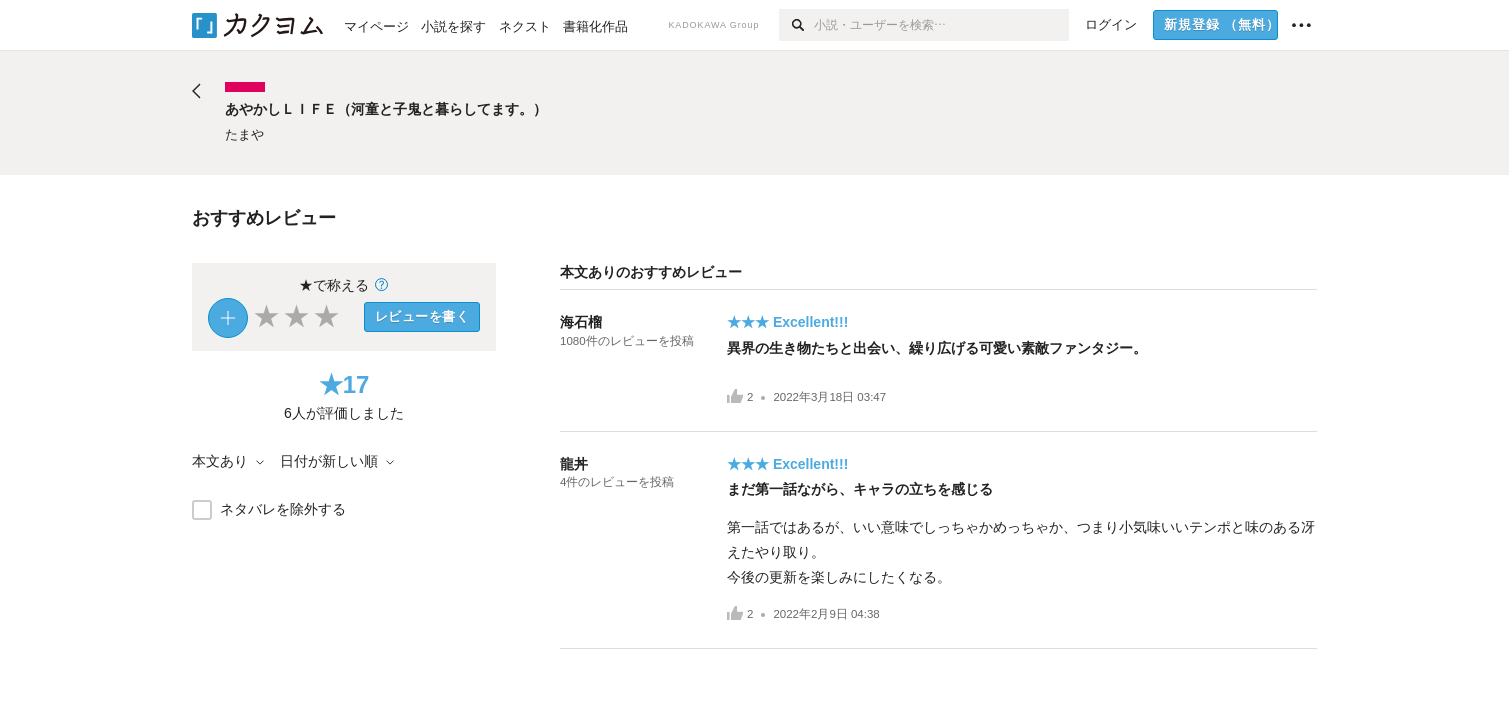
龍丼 (574, 464)
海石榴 (581, 322)
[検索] (796, 25)
